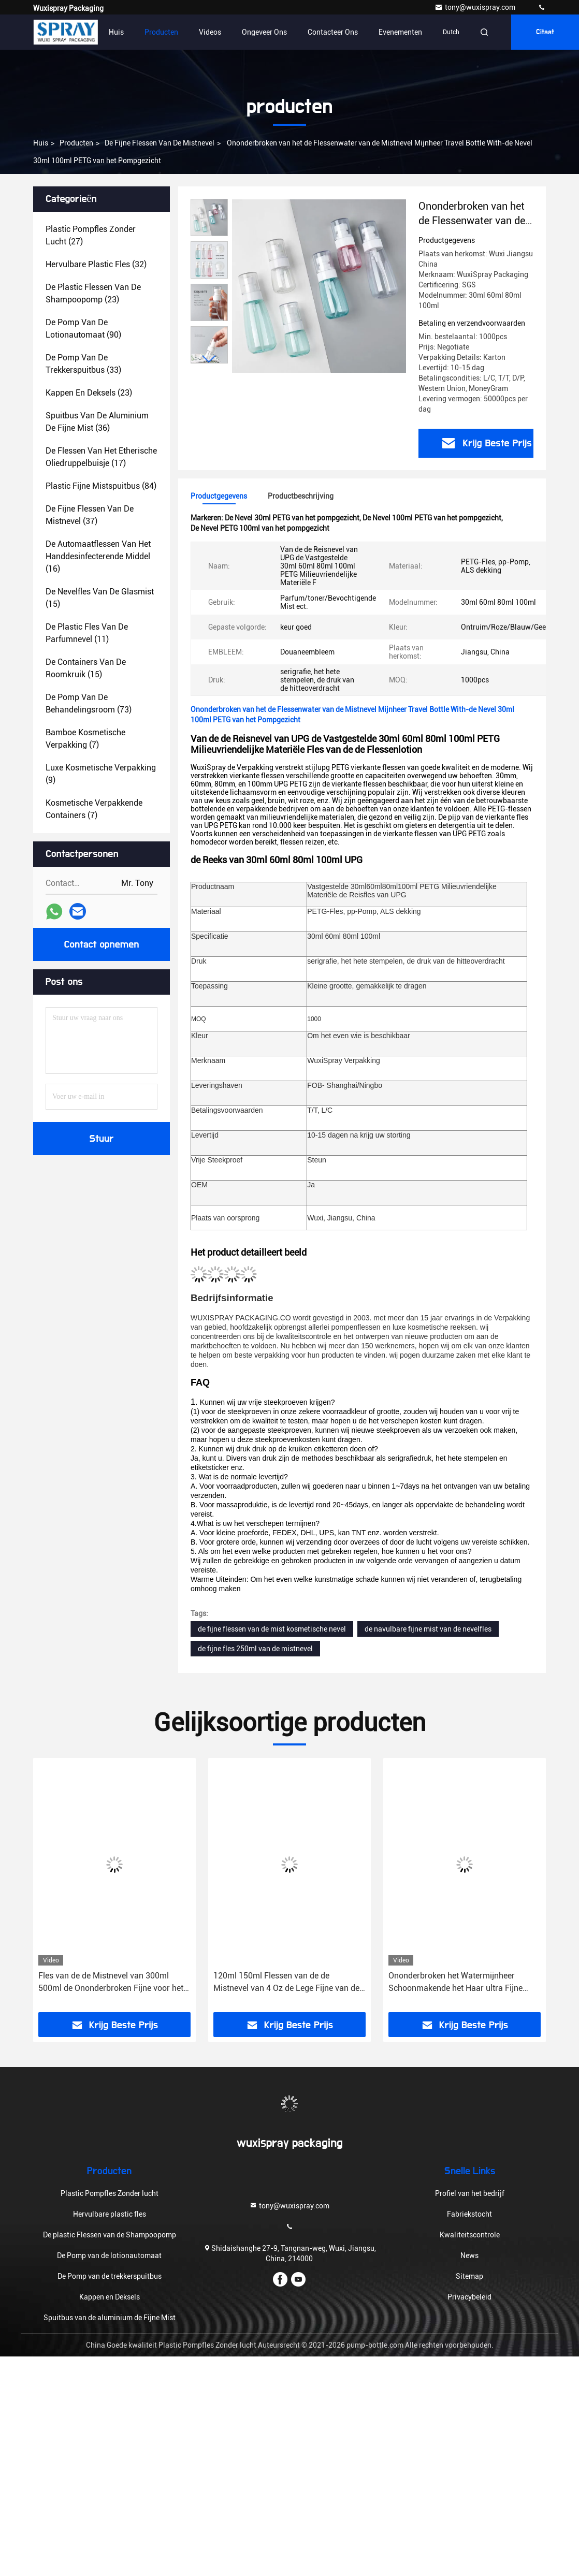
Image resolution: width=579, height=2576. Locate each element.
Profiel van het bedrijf (469, 2193)
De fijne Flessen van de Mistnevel (159, 143)
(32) (96, 264)
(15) (100, 598)
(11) (87, 633)
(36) (97, 422)
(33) (83, 364)
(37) (90, 515)
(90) (83, 328)
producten (76, 143)
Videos (210, 32)
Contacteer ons (333, 32)
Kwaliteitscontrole (470, 2235)
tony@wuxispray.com (476, 7)
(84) (101, 486)
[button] (209, 359)
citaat (545, 32)
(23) (93, 293)
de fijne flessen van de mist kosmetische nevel (272, 1629)
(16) (98, 556)
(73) (89, 703)
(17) (101, 457)
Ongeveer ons (264, 32)
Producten (161, 32)
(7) (85, 738)
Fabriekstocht (469, 2214)
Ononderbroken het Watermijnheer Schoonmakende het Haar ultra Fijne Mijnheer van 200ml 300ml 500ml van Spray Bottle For (458, 1983)
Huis (116, 32)
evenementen (400, 32)
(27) (91, 235)
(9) (101, 774)
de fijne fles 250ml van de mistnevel (255, 1648)
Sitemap (469, 2276)
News (469, 2255)
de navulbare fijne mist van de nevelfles (428, 1629)
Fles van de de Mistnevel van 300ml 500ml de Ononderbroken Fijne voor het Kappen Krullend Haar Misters (110, 1983)
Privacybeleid (469, 2297)
